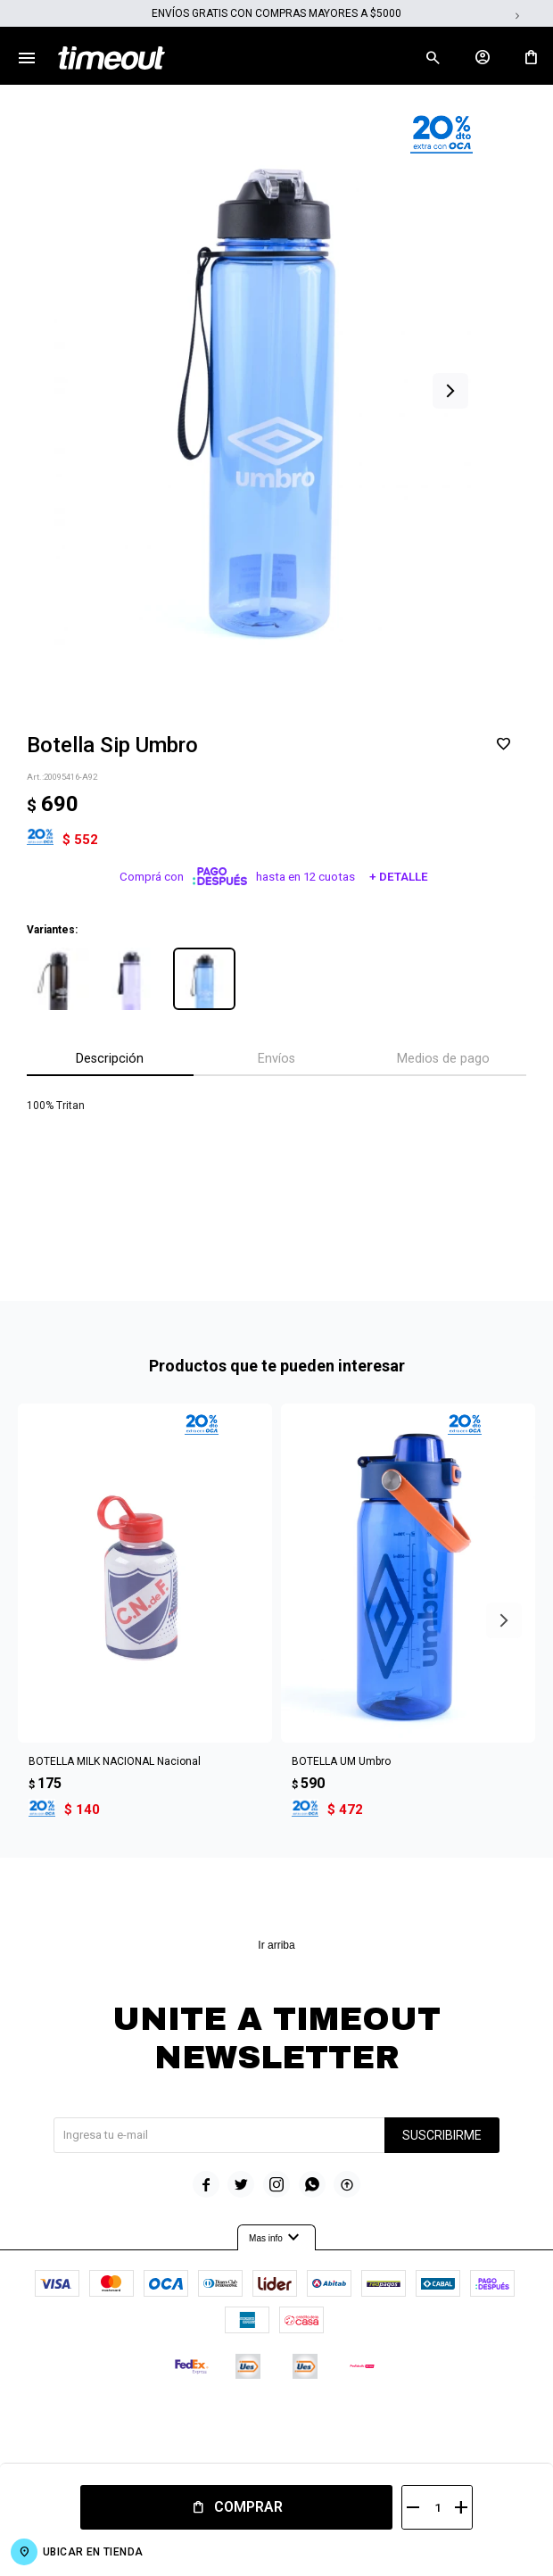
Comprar (248, 2506)
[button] (450, 391)
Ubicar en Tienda (93, 2552)
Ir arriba (276, 1945)
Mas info (276, 2237)
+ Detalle (398, 876)
